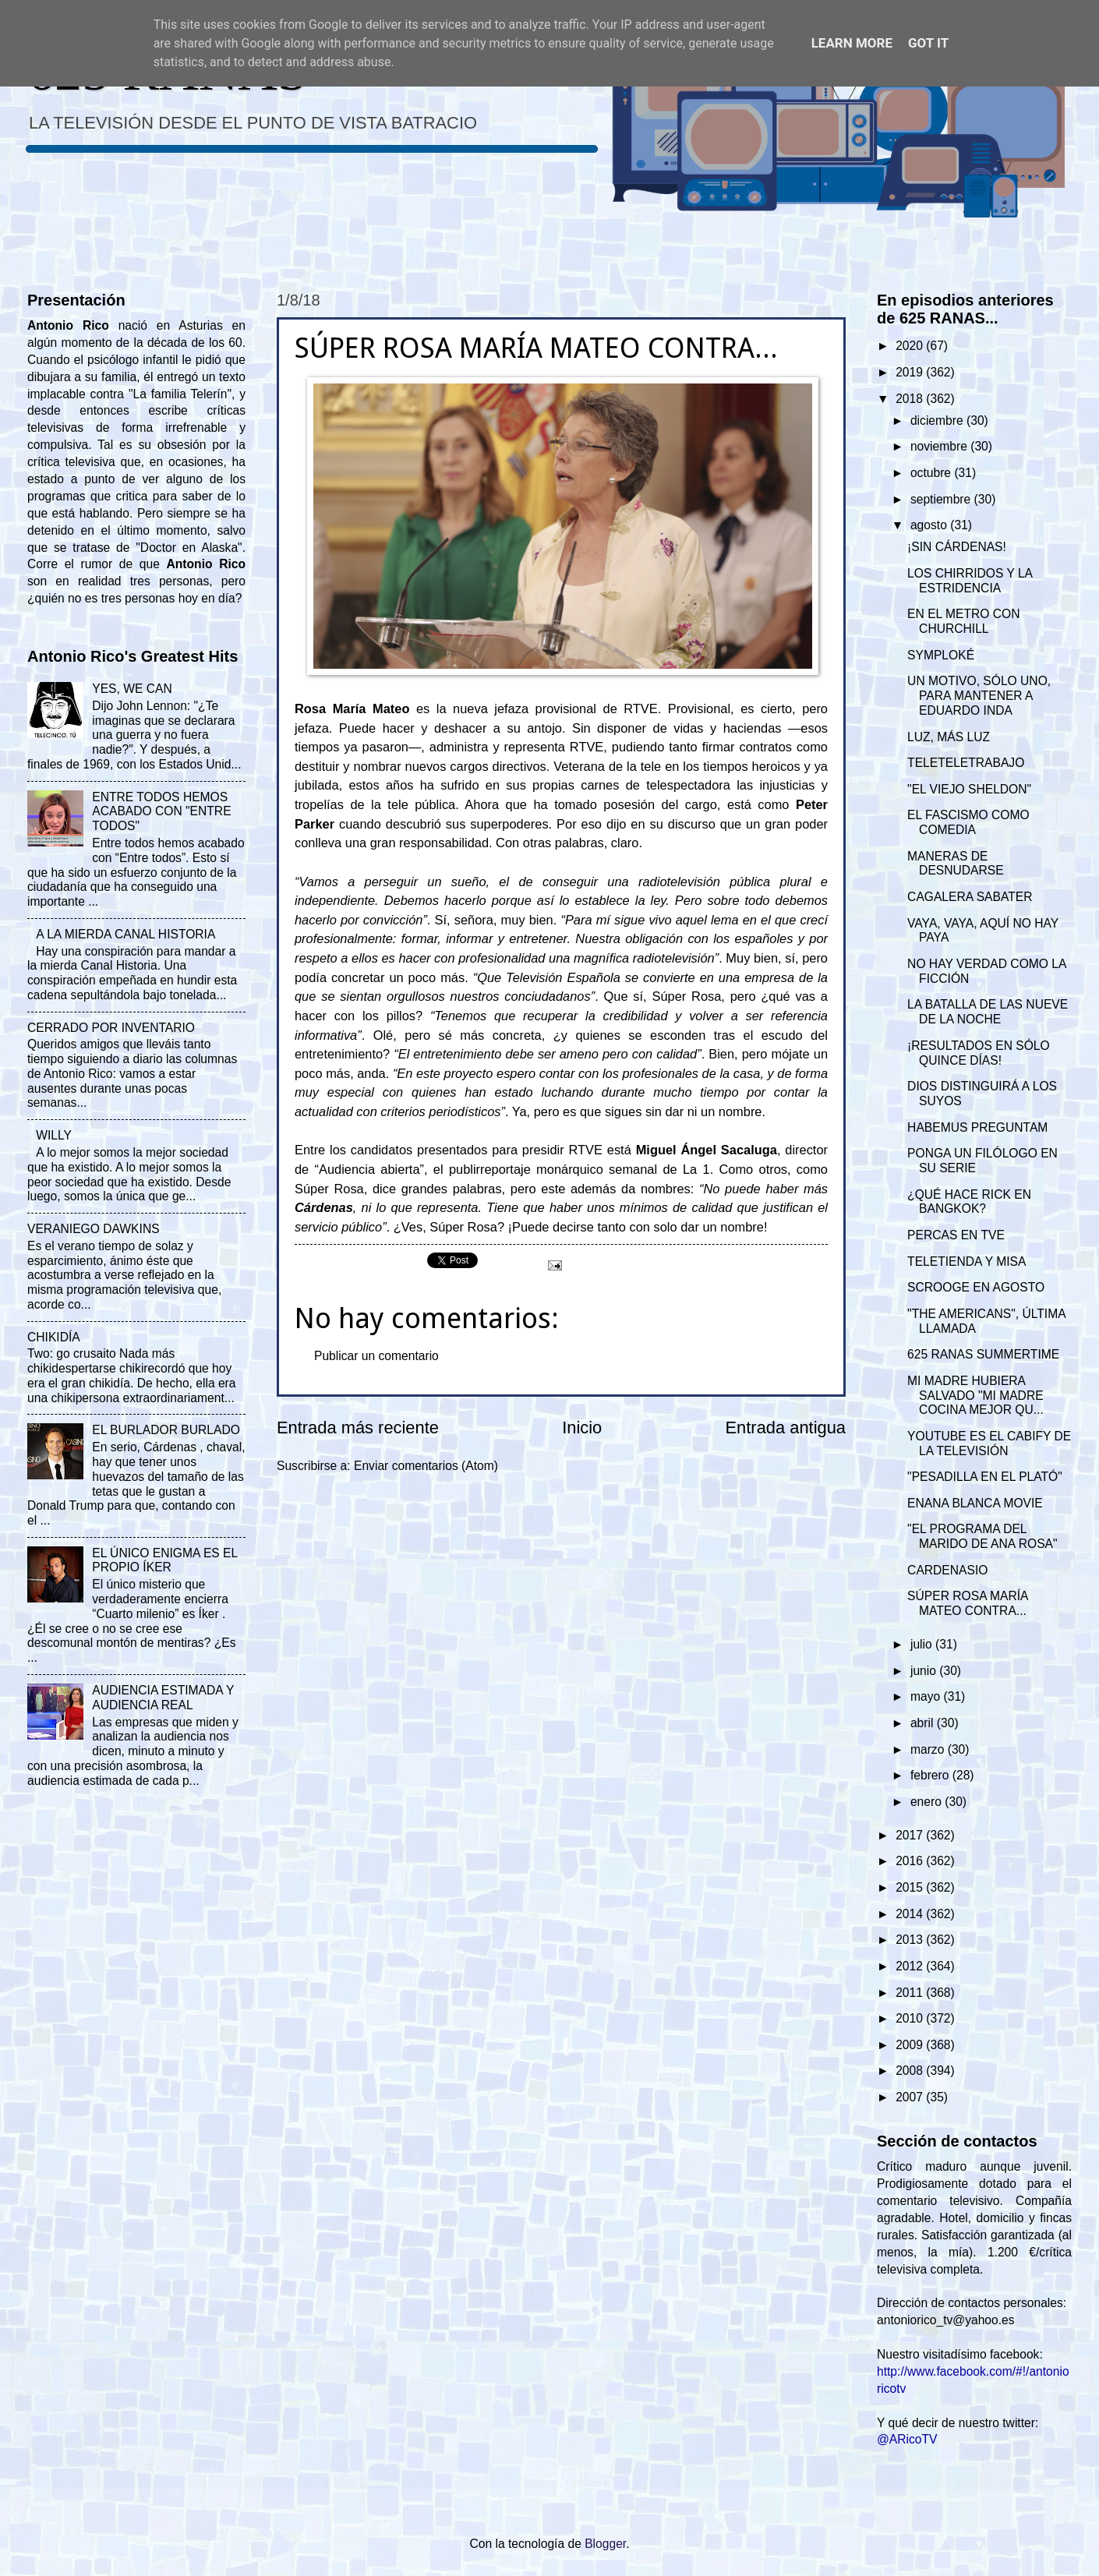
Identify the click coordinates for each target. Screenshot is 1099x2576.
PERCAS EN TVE (956, 1235)
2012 (911, 1966)
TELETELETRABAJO (965, 762)
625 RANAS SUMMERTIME (983, 1354)
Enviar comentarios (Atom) (426, 1465)
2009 (911, 2044)
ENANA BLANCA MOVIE (975, 1503)
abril (923, 1723)
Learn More (851, 43)
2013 (911, 1939)
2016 (911, 1861)
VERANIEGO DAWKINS (93, 1228)
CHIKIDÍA (53, 1337)
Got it (928, 43)
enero (927, 1801)
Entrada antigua (786, 1427)
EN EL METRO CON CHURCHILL (963, 621)
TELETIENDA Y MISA (966, 1261)
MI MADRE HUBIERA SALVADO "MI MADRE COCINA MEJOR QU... (975, 1395)
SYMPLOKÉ (940, 655)
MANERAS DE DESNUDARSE (955, 864)
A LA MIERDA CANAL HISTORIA (125, 934)
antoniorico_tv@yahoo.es (946, 2320)
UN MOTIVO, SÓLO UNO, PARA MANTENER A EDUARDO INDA (979, 695)
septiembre (942, 499)
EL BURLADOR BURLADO (166, 1429)
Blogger (605, 2543)
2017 (911, 1835)
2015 (911, 1887)
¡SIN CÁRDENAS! (956, 546)
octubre (932, 472)
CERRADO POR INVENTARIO (111, 1027)
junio (924, 1670)
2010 (911, 2018)
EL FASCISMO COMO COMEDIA (968, 822)
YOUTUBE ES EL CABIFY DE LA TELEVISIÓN (989, 1443)
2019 (911, 372)
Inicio (582, 1427)
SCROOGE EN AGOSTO (975, 1287)
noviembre (940, 446)
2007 (911, 2097)
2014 (911, 1914)
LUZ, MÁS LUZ (948, 737)
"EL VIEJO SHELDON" (969, 789)
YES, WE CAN (131, 688)
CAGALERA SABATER (969, 896)
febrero (931, 1775)
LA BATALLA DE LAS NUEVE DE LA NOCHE (987, 1012)
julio (922, 1644)
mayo (927, 1696)
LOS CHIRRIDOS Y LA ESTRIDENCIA (969, 581)
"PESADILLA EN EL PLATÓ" (984, 1476)
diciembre (938, 420)
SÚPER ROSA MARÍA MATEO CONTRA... (967, 1603)
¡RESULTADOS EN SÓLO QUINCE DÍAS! (978, 1053)
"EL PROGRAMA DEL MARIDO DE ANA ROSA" (982, 1536)
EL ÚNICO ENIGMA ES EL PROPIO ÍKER (164, 1560)
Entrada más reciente (358, 1427)
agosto (930, 525)
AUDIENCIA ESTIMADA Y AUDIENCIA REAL (163, 1698)
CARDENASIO (947, 1570)
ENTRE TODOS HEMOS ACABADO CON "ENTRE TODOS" (161, 811)
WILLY (54, 1135)
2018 (911, 398)
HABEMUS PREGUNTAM (977, 1127)
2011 (911, 1992)
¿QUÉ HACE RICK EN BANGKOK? (969, 1202)
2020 (911, 345)
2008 (911, 2070)
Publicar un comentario (376, 1355)
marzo (929, 1749)
